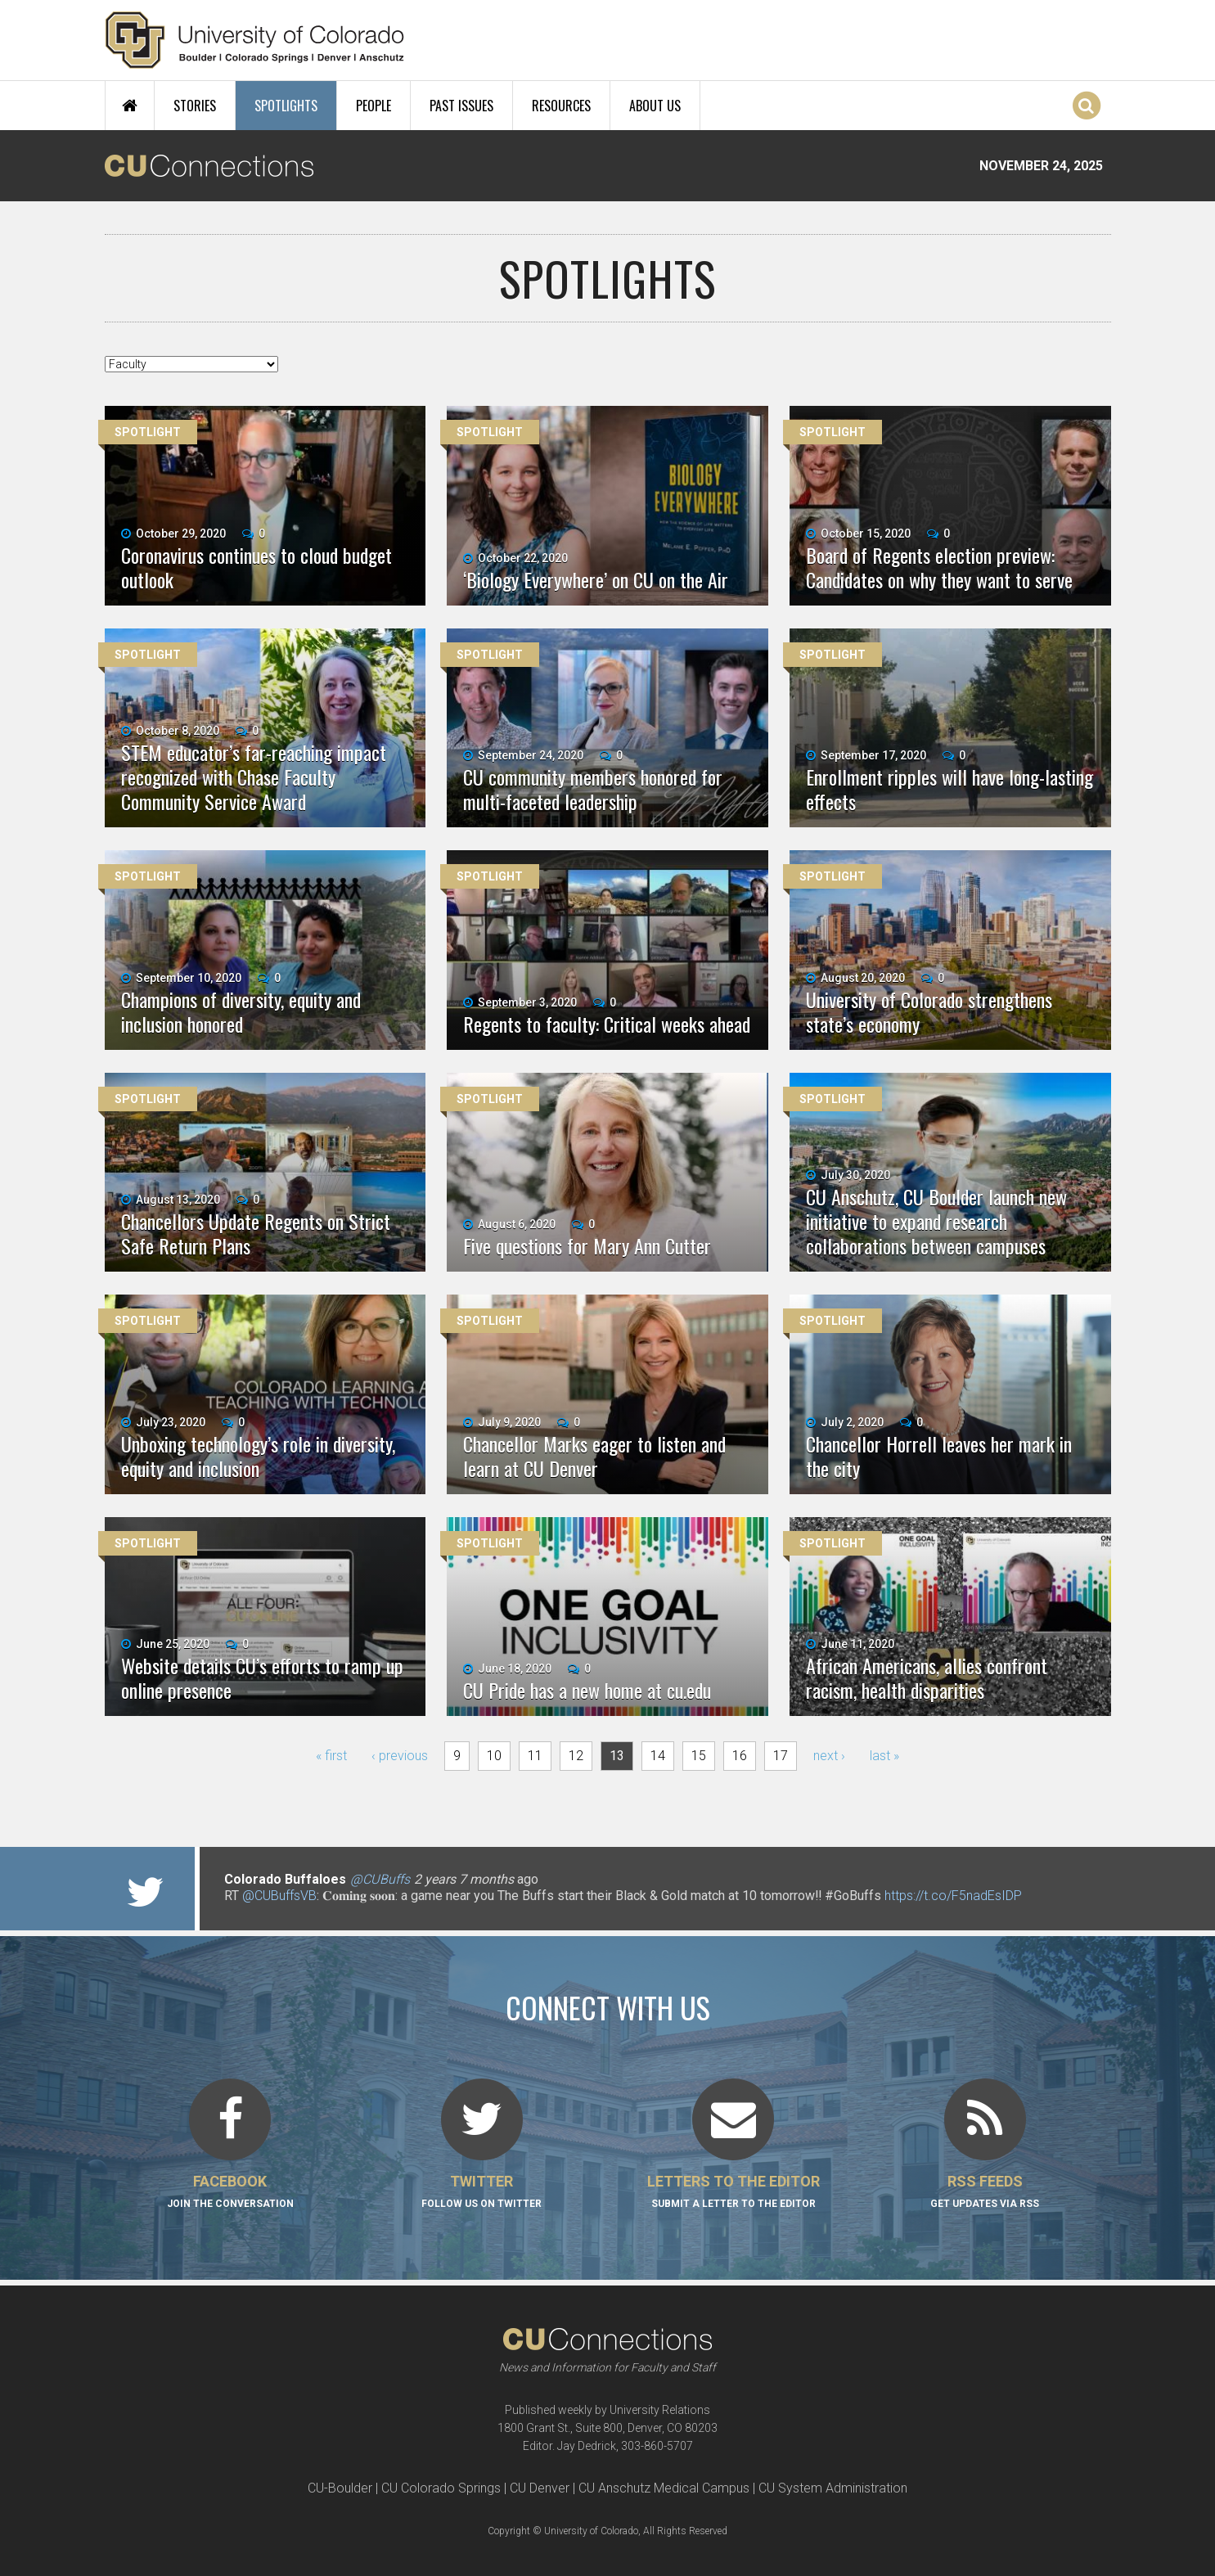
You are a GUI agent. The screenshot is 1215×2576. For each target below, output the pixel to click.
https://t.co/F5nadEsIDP (953, 1895)
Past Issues (461, 105)
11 (535, 1755)
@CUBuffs (380, 1879)
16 (739, 1755)
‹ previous (399, 1755)
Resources (561, 105)
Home (130, 105)
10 (494, 1755)
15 (698, 1755)
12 (576, 1755)
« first (331, 1755)
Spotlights (285, 105)
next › (829, 1755)
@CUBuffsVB (279, 1895)
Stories (194, 105)
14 (657, 1755)
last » (884, 1755)
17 (780, 1755)
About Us (655, 105)
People (373, 105)
